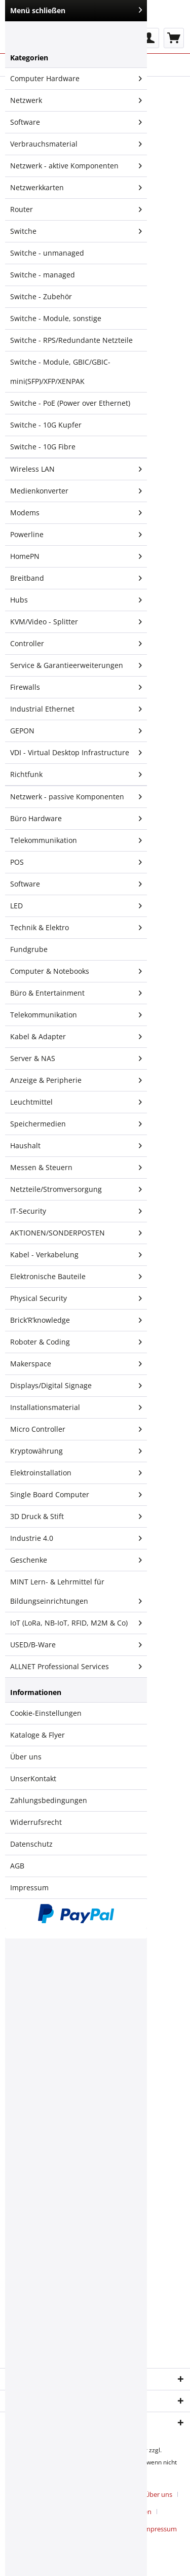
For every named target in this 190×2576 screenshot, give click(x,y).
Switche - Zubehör (41, 296)
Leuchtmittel (76, 1102)
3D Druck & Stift (76, 1516)
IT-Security (76, 1211)
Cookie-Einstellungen (46, 1713)
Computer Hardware (76, 78)
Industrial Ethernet (76, 709)
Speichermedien (76, 1124)
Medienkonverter (76, 491)
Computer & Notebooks (76, 971)
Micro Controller (76, 1429)
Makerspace (76, 1363)
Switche (76, 231)
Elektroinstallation (76, 1473)
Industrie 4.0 (76, 1538)
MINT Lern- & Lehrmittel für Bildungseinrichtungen (76, 1594)
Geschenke (76, 1560)
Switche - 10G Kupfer (46, 425)
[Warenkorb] (174, 38)
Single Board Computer (76, 1494)
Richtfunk (76, 774)
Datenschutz (31, 1844)
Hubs (76, 600)
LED (76, 905)
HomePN (76, 556)
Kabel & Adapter (76, 1036)
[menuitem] (149, 38)
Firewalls (76, 687)
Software (76, 122)
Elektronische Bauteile (76, 1276)
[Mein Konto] (149, 38)
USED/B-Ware (76, 1644)
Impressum (29, 1887)
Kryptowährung (76, 1451)
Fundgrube (29, 949)
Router (76, 209)
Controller (76, 643)
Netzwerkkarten (76, 187)
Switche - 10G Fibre (42, 446)
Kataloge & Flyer (37, 1735)
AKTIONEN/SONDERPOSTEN (76, 1233)
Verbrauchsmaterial (76, 144)
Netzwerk (76, 100)
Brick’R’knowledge (76, 1320)
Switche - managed (42, 274)
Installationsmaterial (76, 1407)
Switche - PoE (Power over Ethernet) (70, 403)
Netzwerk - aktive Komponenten (76, 165)
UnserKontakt (33, 1778)
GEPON (76, 730)
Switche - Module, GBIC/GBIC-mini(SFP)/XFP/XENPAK (60, 371)
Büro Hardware (76, 818)
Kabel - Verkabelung (76, 1254)
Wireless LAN (76, 469)
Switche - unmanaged (47, 253)
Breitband (76, 578)
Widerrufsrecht (36, 1822)
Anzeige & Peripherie (76, 1080)
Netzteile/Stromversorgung (76, 1189)
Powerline (76, 534)
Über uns (26, 1756)
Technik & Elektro (76, 927)
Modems (76, 512)
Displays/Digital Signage (76, 1385)
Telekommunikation (76, 840)
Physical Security (76, 1298)
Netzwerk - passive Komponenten (76, 796)
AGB (17, 1866)
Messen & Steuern (76, 1167)
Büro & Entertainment (76, 993)
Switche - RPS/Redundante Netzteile (71, 340)
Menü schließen (76, 10)
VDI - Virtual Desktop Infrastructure (76, 752)
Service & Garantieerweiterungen (76, 665)
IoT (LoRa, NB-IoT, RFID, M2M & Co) (76, 1623)
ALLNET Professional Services (76, 1666)
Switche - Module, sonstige (55, 318)
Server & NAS (76, 1058)
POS (76, 862)
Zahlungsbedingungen (48, 1800)
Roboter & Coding (76, 1342)
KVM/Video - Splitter (76, 621)
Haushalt (76, 1145)
